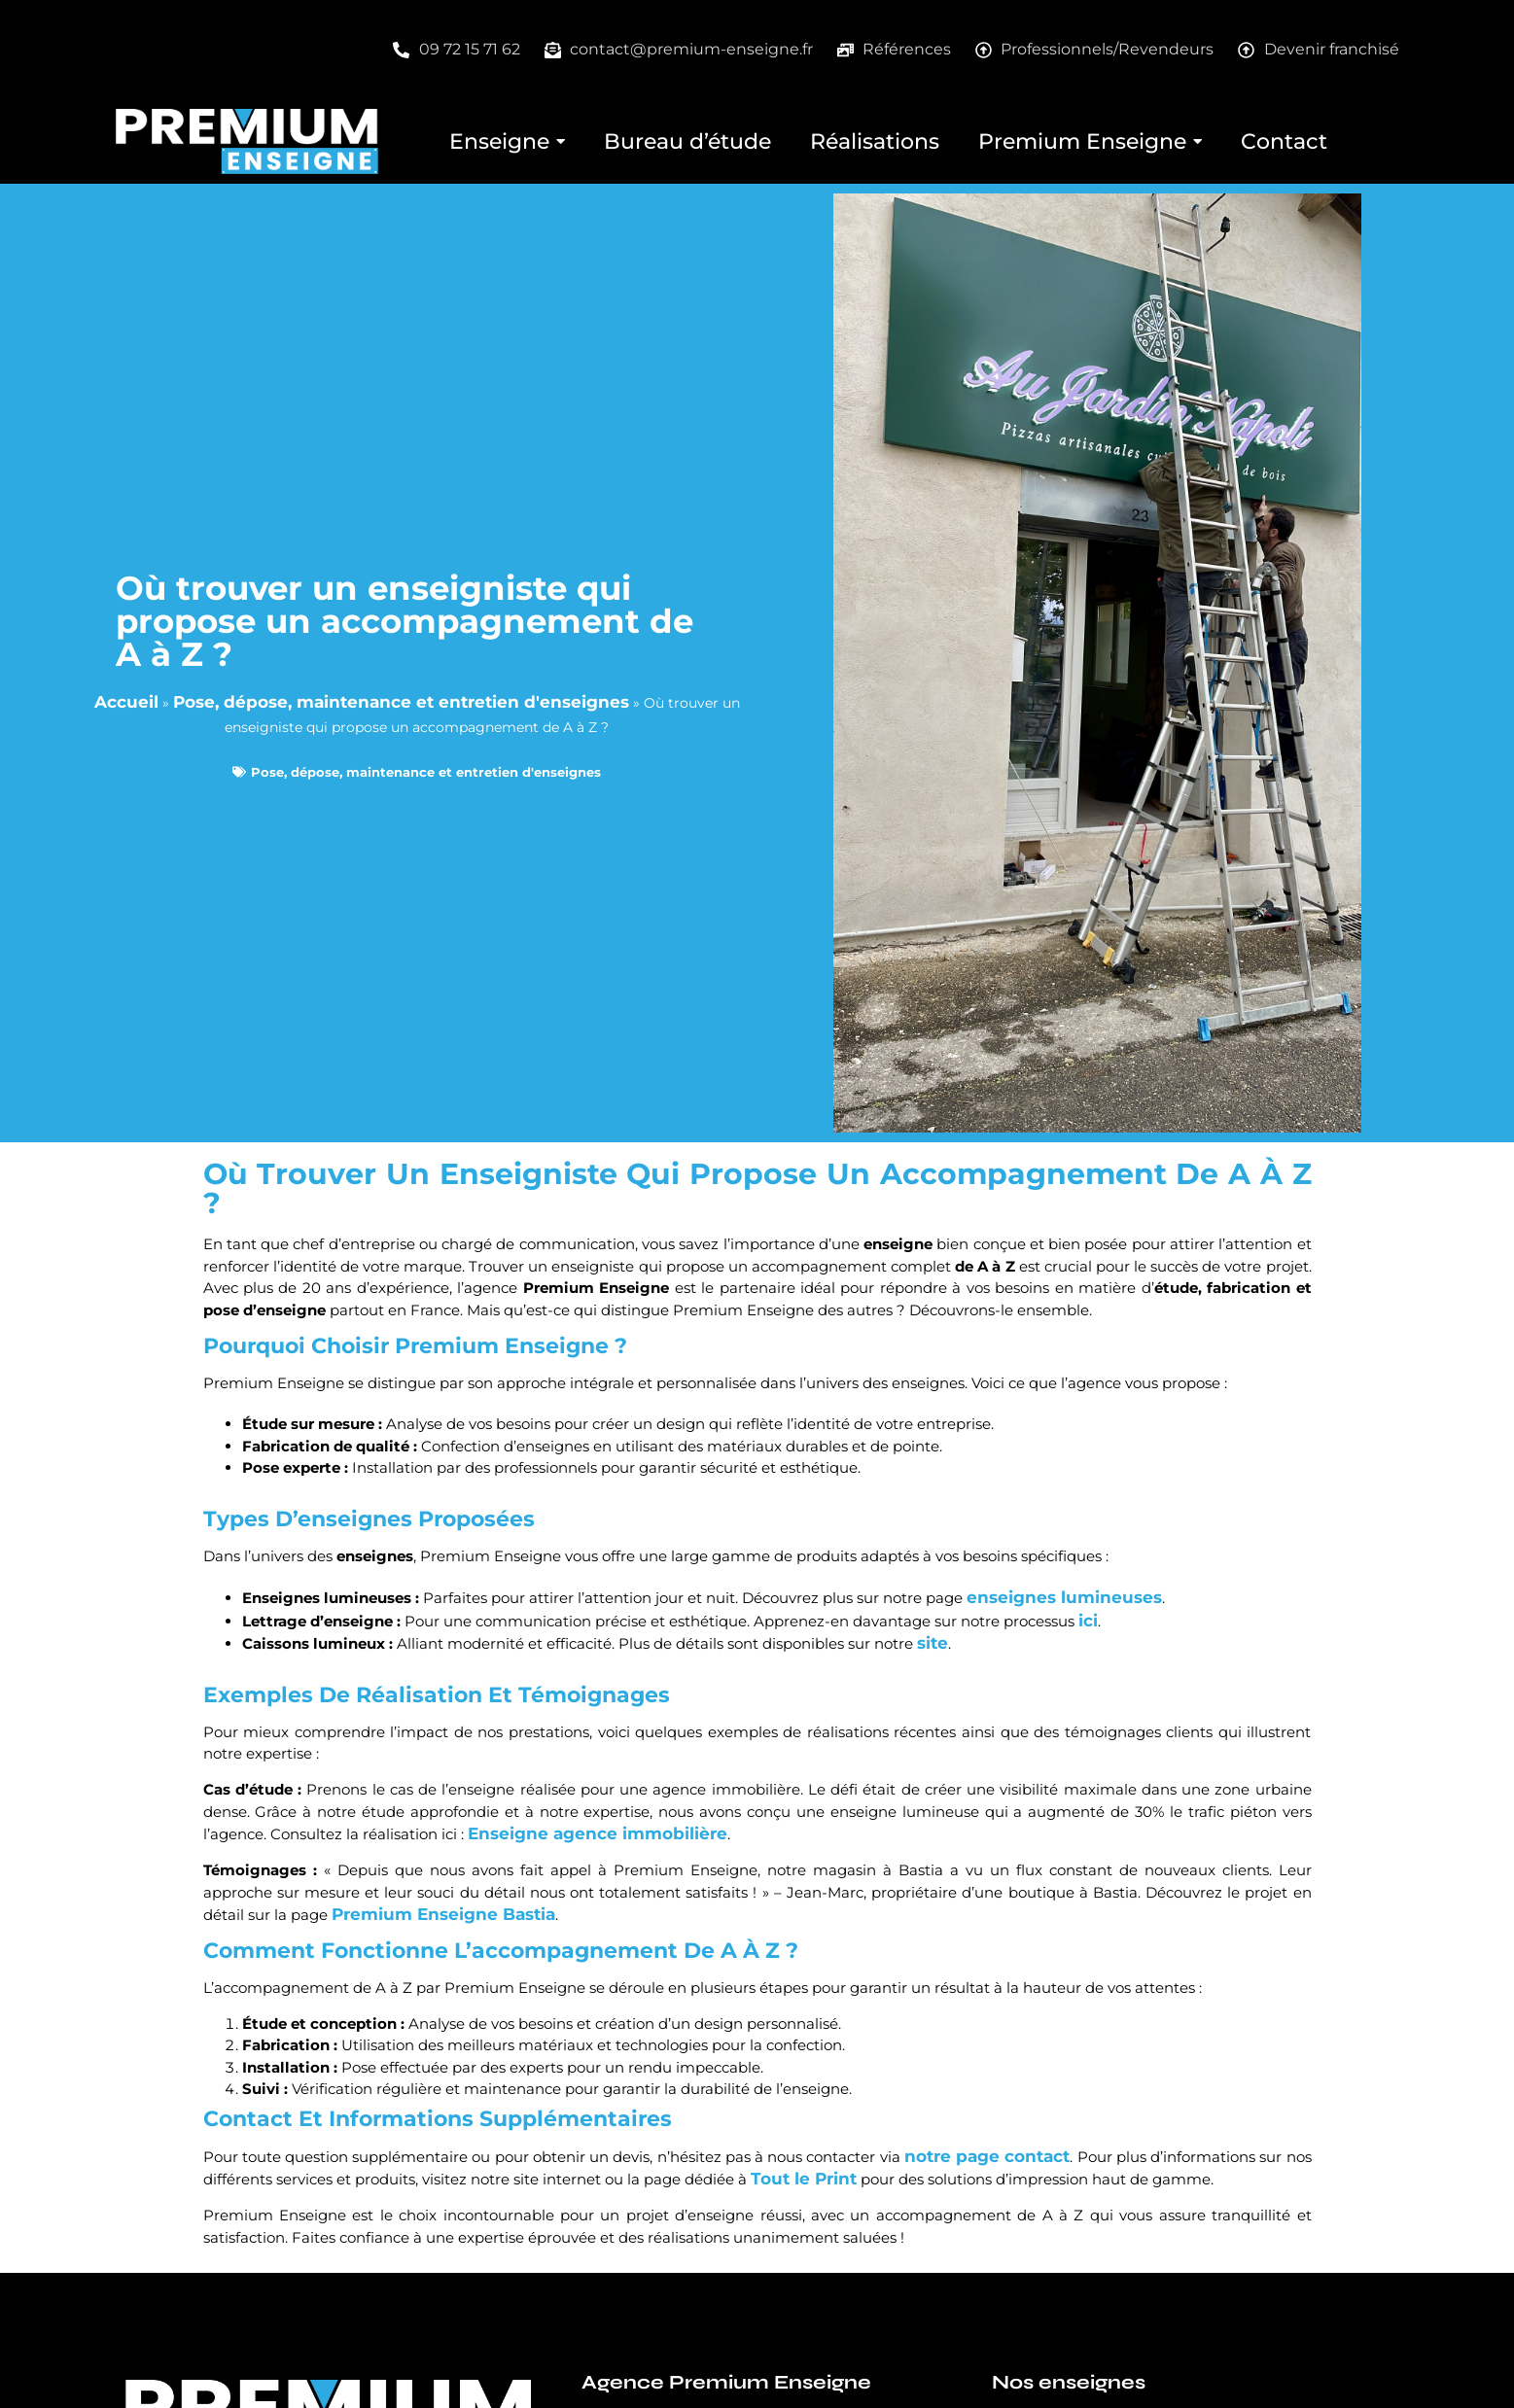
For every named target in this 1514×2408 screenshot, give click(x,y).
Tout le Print (804, 2178)
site (932, 1643)
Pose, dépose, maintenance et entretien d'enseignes (401, 702)
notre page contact (987, 2156)
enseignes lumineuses (1064, 1597)
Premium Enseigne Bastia (443, 1914)
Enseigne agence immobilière (597, 1833)
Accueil (126, 702)
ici (1088, 1620)
